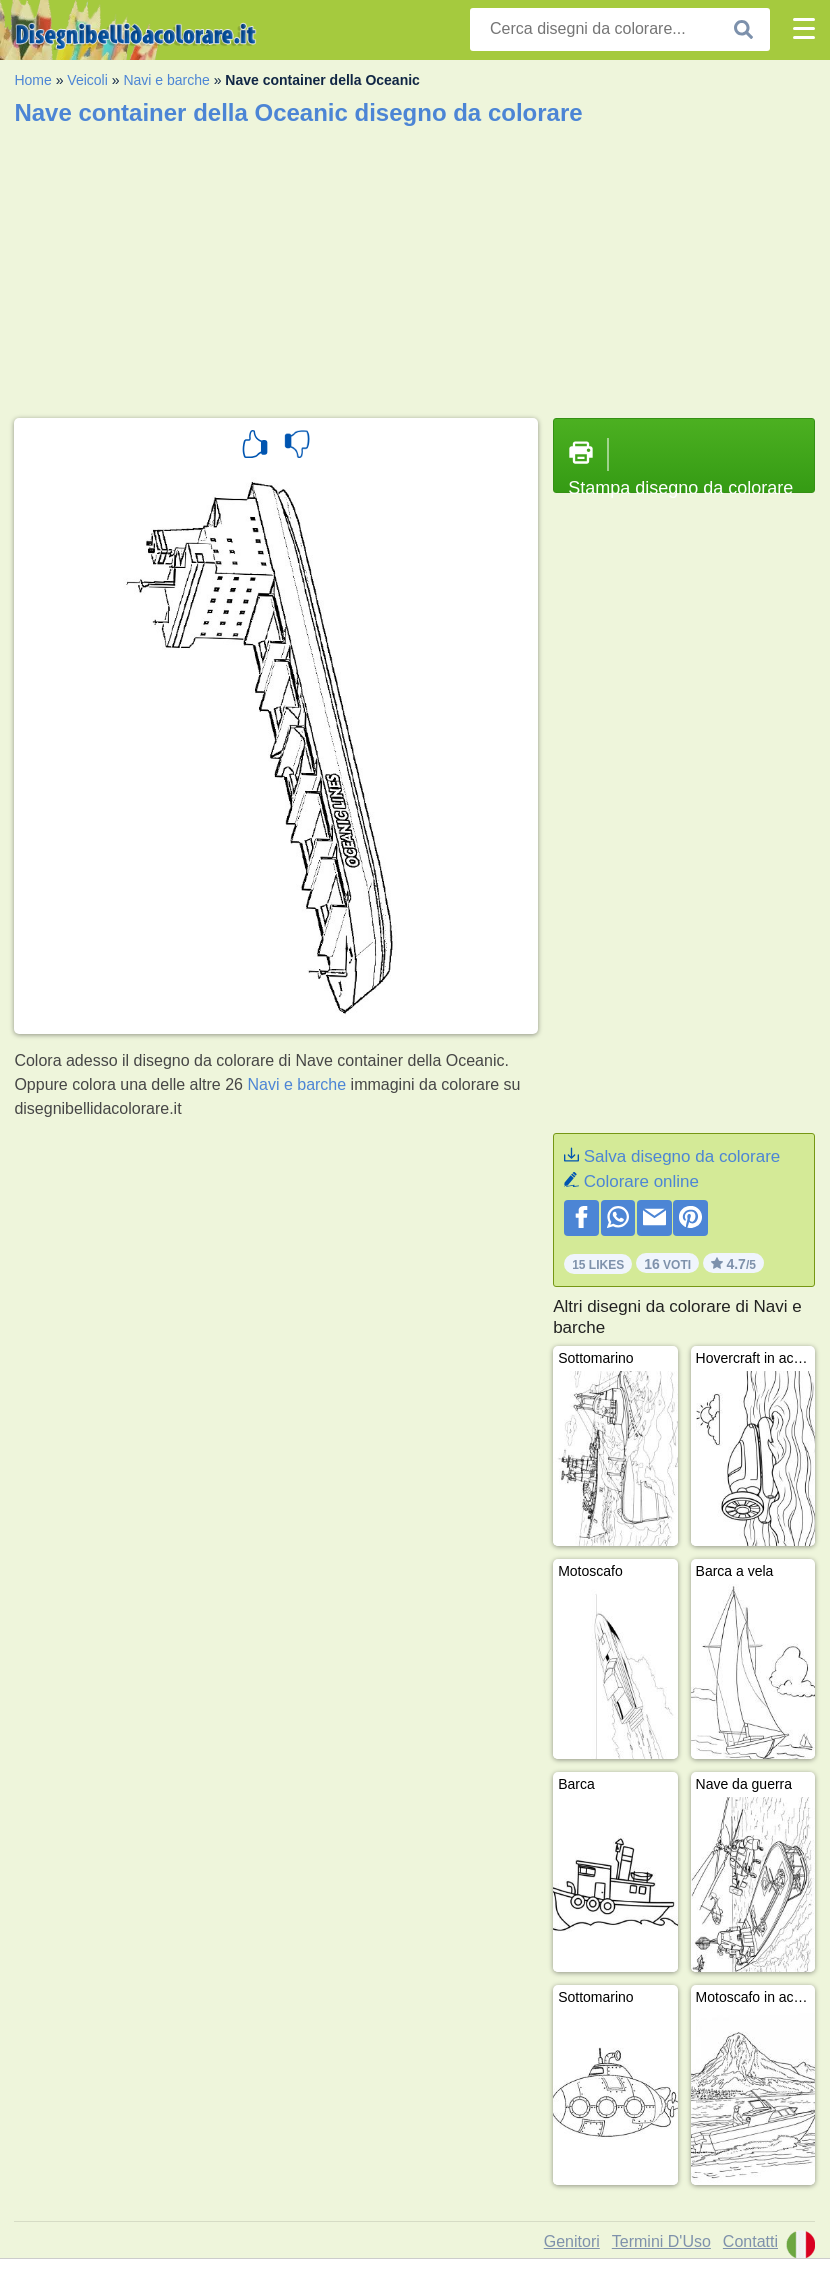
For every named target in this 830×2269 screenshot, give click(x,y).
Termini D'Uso (661, 2241)
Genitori (572, 2241)
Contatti (750, 2241)
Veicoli (87, 80)
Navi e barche (166, 80)
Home (32, 80)
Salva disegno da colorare (682, 1156)
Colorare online (641, 1181)
